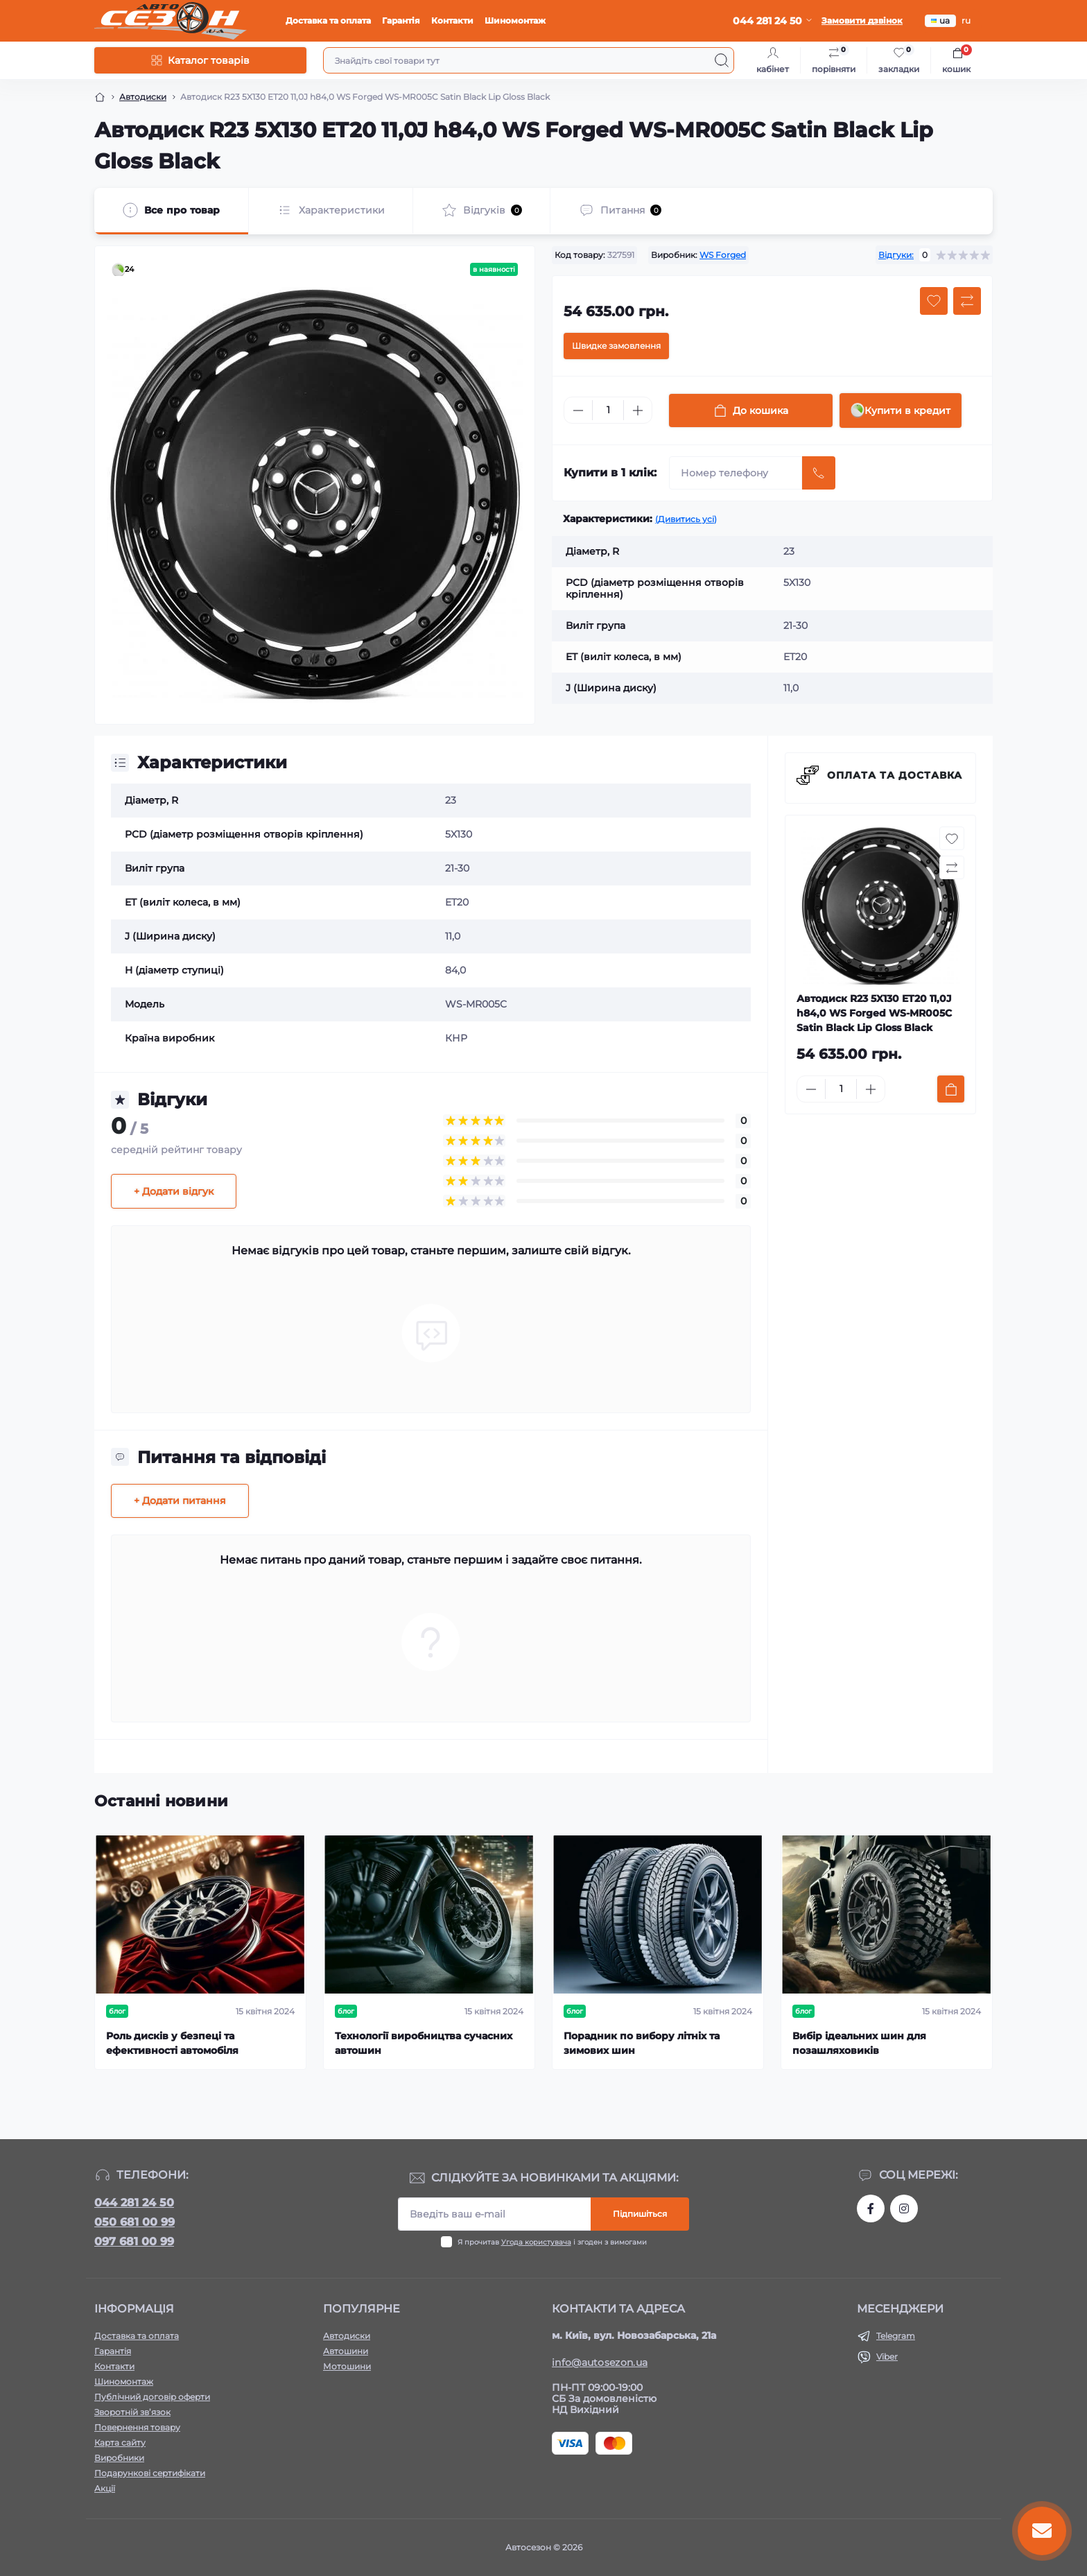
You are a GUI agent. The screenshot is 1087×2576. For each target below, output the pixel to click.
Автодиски (142, 97)
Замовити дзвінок (862, 20)
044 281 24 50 (134, 2202)
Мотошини (347, 2366)
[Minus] (578, 410)
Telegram (895, 2336)
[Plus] (638, 410)
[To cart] (950, 1089)
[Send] (818, 473)
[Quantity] (608, 410)
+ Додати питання (180, 1500)
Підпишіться (640, 2213)
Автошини (345, 2351)
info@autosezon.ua (599, 2362)
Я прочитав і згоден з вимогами (552, 2242)
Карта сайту (120, 2442)
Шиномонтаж (515, 20)
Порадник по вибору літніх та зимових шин (642, 2043)
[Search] (721, 60)
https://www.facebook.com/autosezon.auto (870, 2208)
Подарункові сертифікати (149, 2473)
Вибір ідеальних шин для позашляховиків (859, 2043)
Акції (104, 2488)
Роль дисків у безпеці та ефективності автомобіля (172, 2043)
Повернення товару (137, 2427)
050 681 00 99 (134, 2222)
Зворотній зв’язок (132, 2412)
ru (966, 20)
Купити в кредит (900, 410)
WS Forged (722, 255)
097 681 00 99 (134, 2241)
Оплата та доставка (894, 775)
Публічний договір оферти (152, 2397)
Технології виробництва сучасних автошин (423, 2043)
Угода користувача (536, 2242)
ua (940, 20)
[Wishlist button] (934, 301)
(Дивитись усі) (686, 519)
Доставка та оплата (328, 20)
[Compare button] (967, 301)
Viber (887, 2356)
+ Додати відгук (174, 1191)
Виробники (119, 2458)
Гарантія (401, 20)
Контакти (452, 20)
